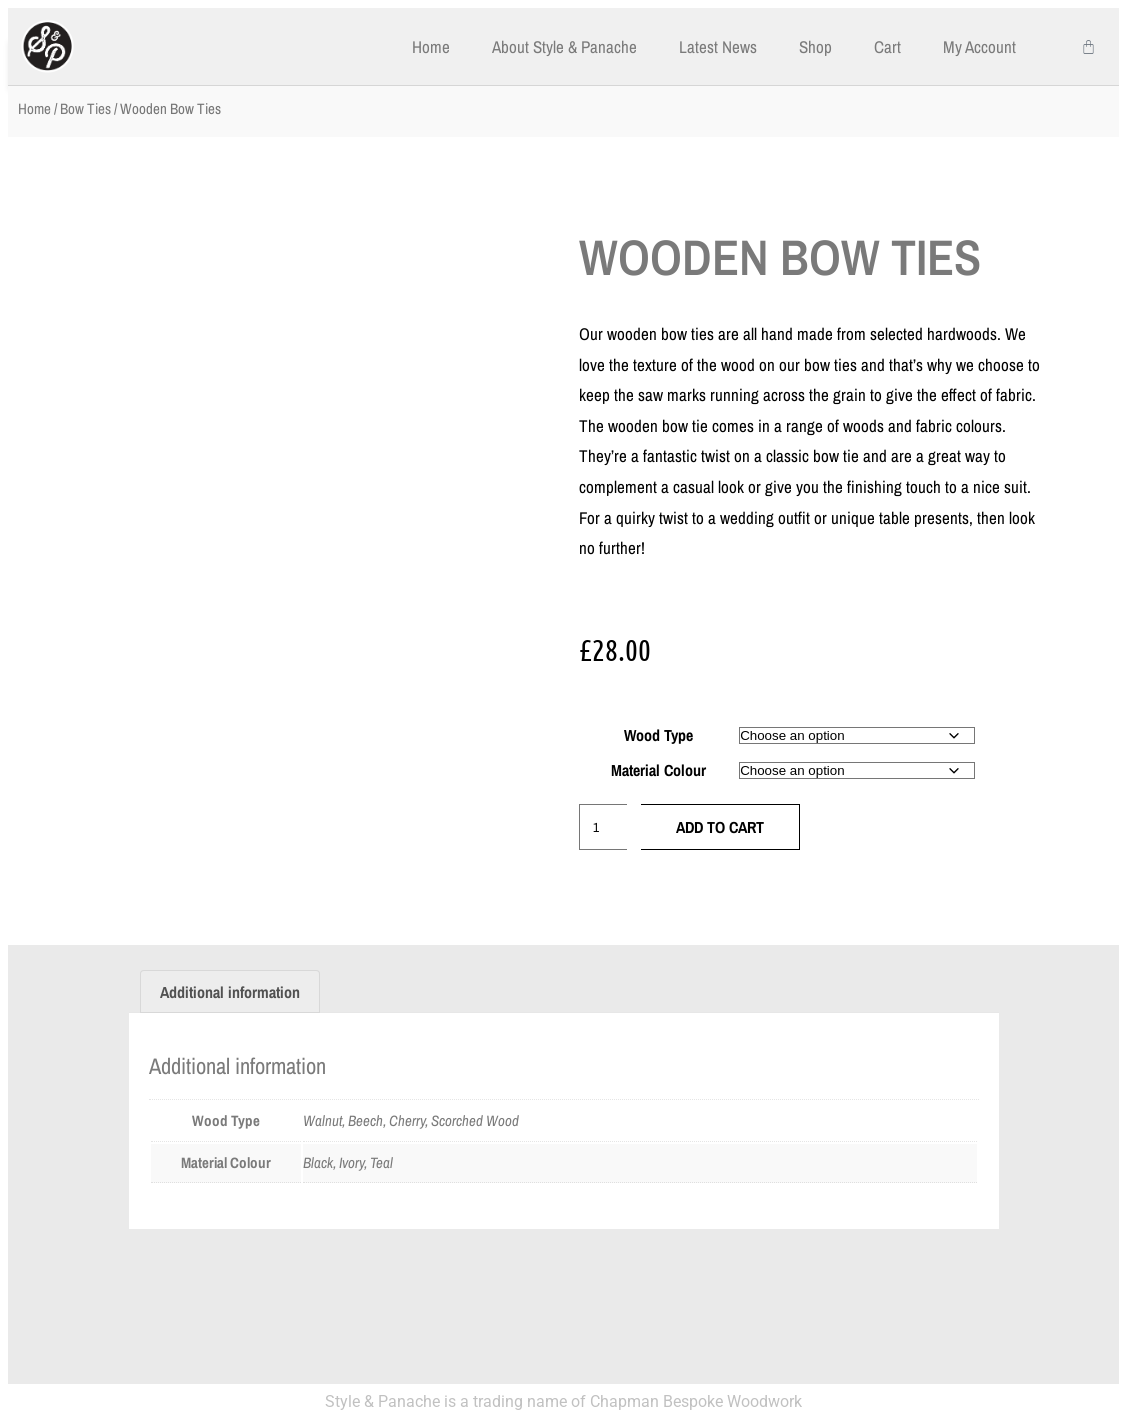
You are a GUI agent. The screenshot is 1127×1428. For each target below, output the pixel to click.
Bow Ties (85, 108)
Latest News (718, 46)
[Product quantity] (603, 827)
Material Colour (658, 770)
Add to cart (720, 827)
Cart (887, 46)
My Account (979, 46)
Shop (815, 46)
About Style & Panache (564, 46)
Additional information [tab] (230, 992)
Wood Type (658, 735)
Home (431, 46)
